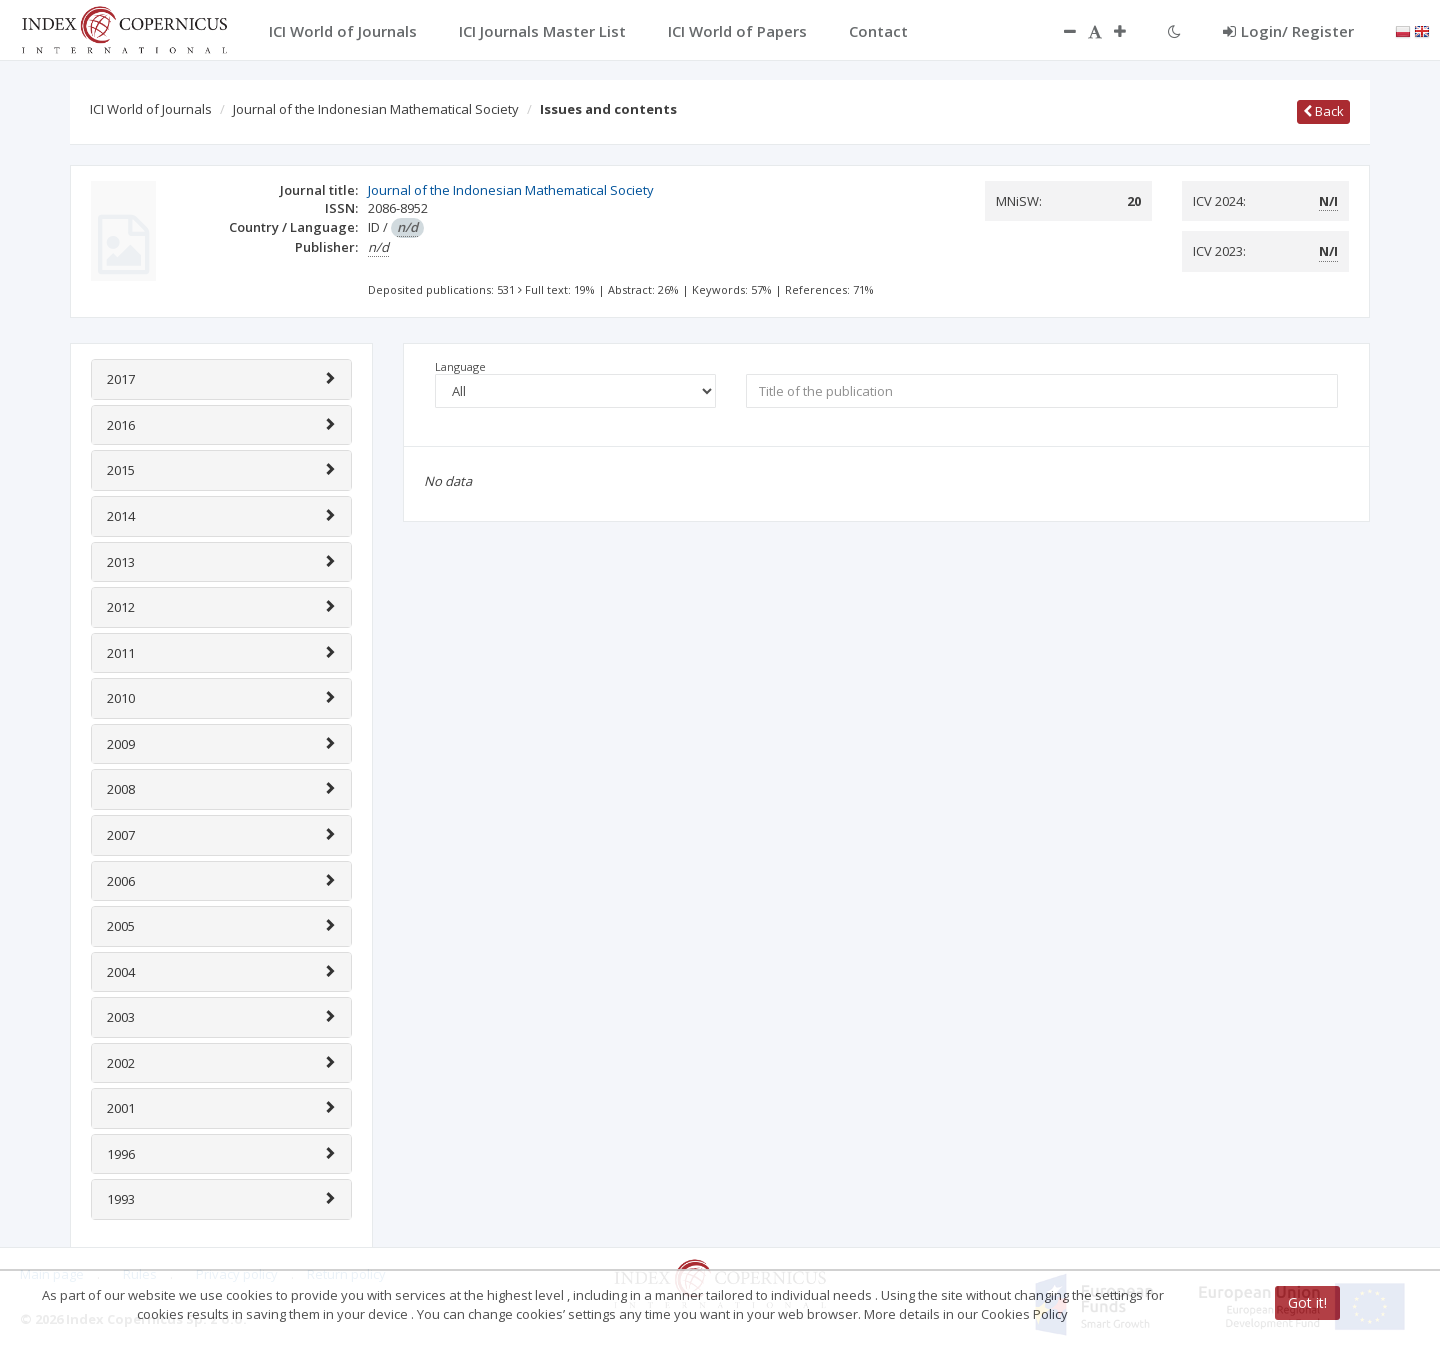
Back (1323, 111)
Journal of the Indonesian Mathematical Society (376, 109)
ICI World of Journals (151, 109)
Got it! (1307, 1302)
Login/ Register (1288, 31)
